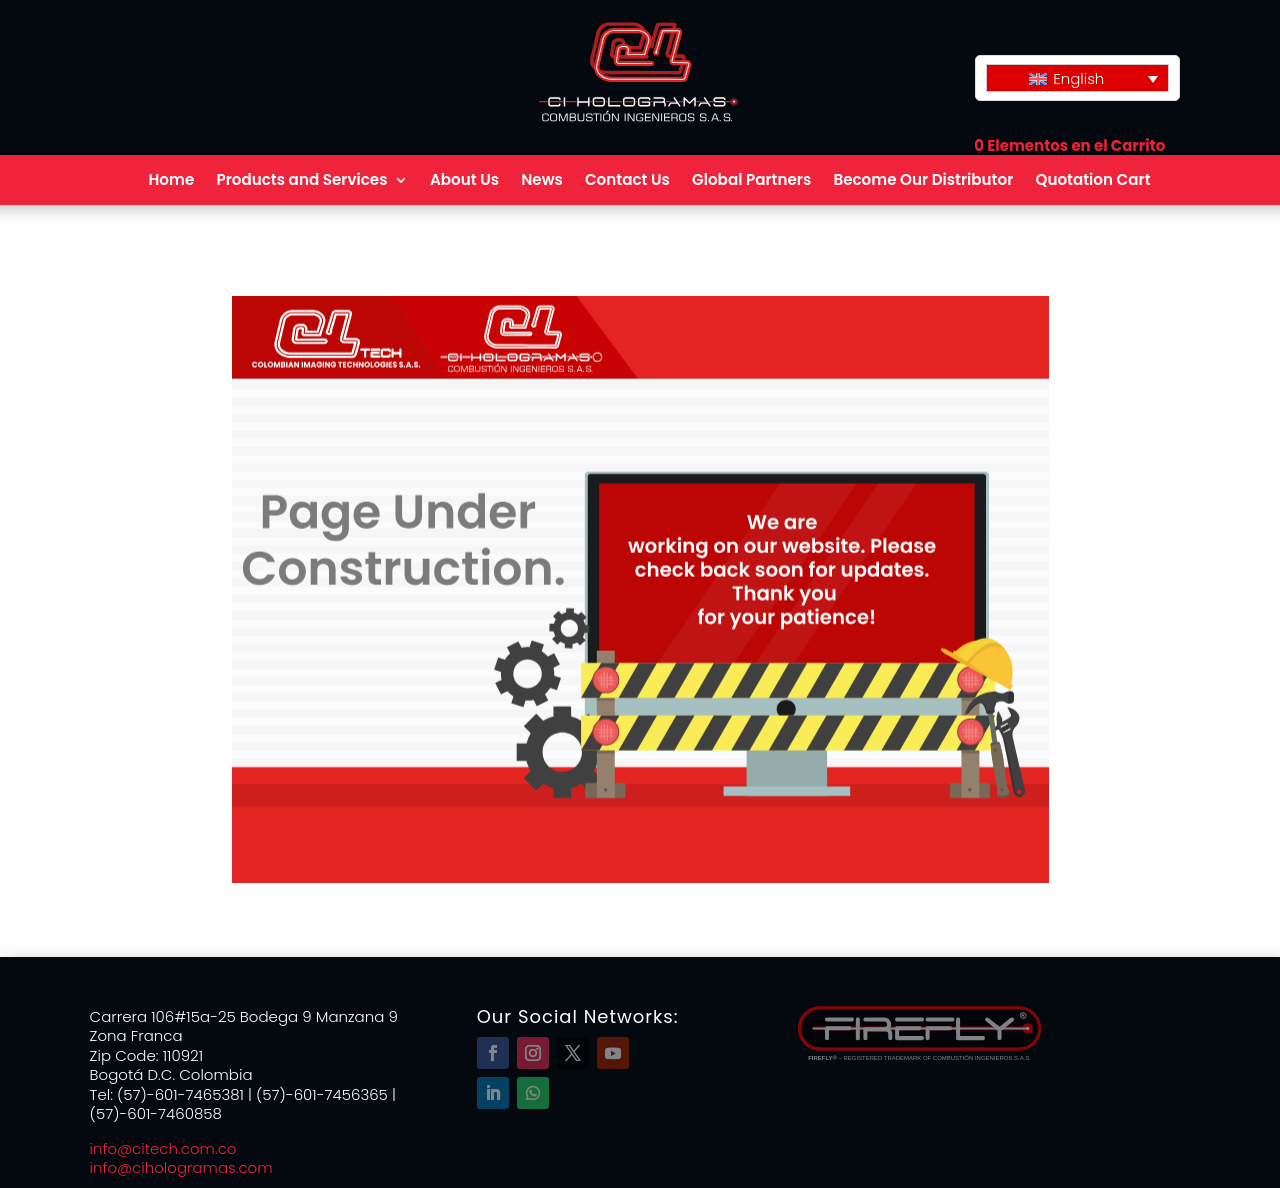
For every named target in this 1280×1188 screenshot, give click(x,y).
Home (171, 181)
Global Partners (751, 181)
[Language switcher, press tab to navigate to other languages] (1077, 78)
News (542, 181)
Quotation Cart (1092, 181)
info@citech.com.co (163, 1148)
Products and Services (301, 181)
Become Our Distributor (923, 181)
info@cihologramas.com (181, 1167)
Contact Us (627, 181)
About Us (464, 181)
